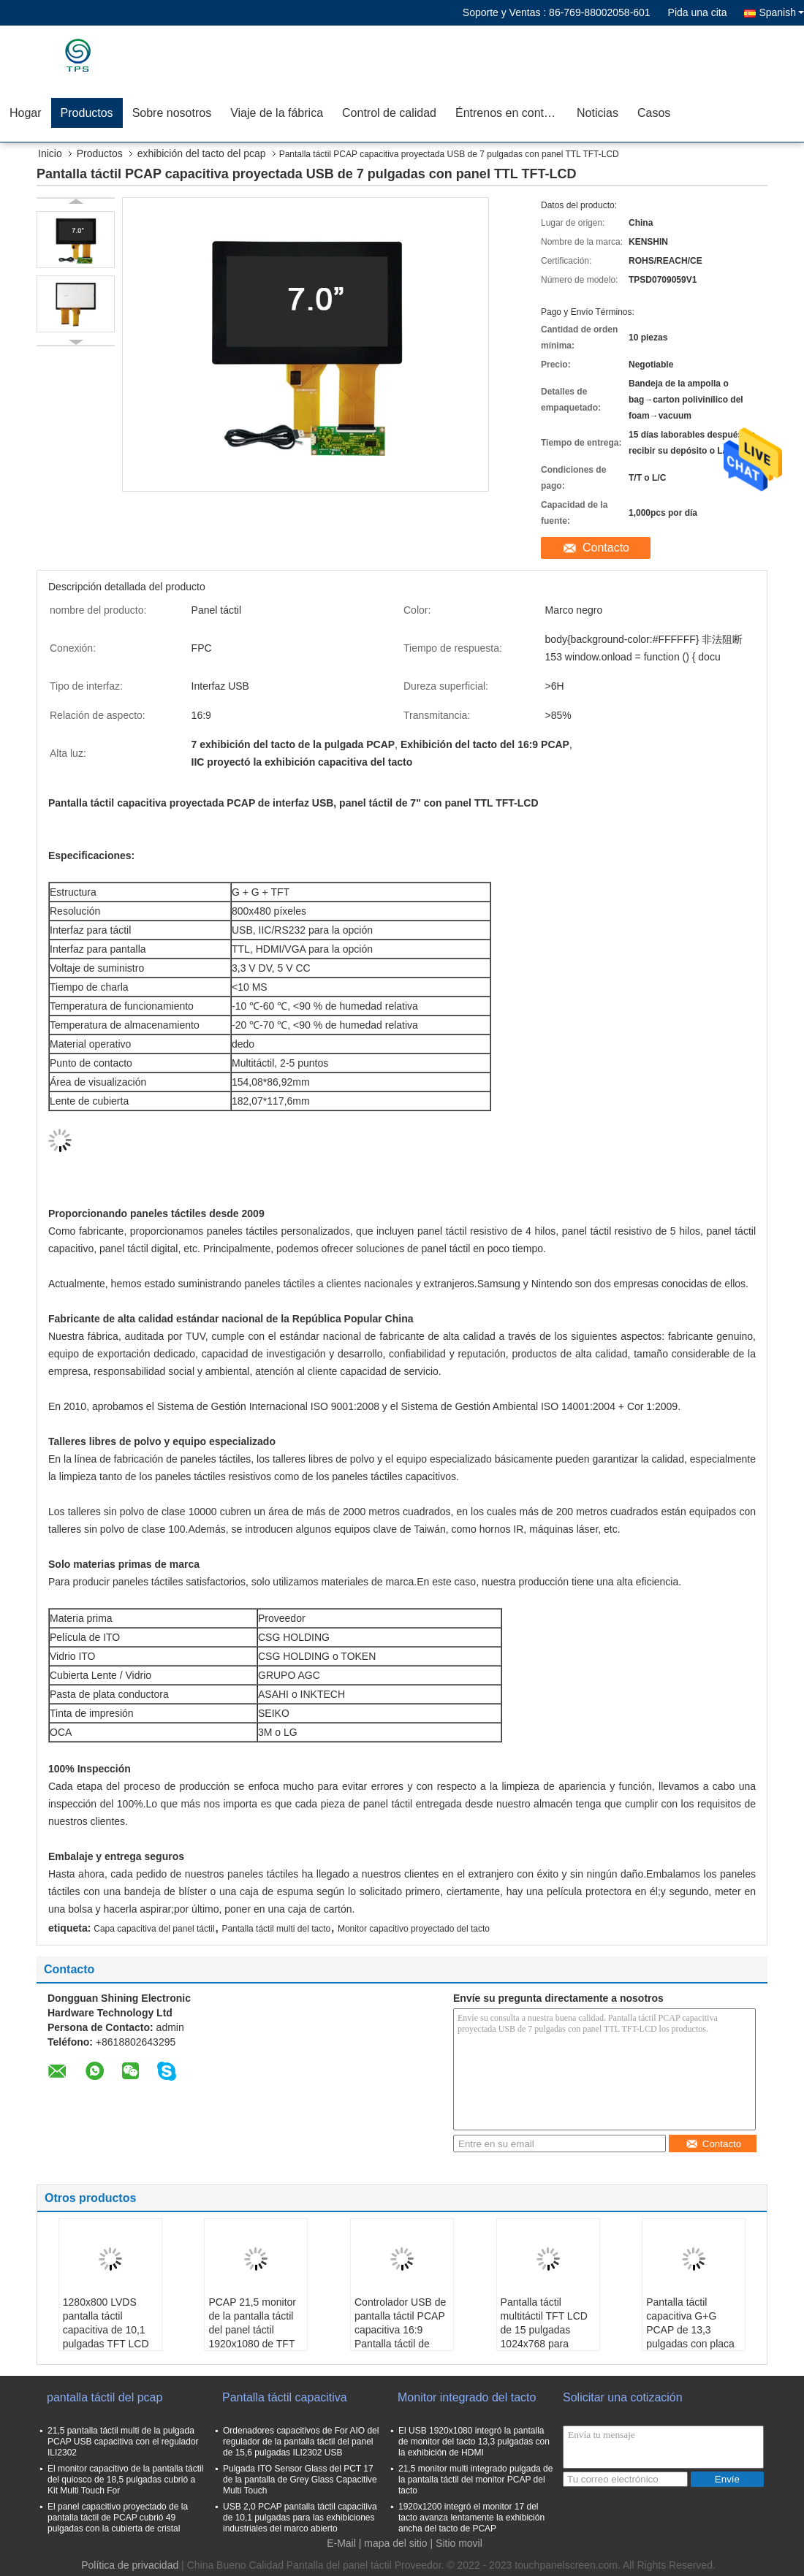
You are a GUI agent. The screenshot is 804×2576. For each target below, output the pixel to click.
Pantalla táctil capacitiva (284, 2397)
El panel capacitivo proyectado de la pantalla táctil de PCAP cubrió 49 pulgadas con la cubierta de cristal (118, 2517)
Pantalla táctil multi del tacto (275, 1929)
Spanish (781, 12)
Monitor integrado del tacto (467, 2397)
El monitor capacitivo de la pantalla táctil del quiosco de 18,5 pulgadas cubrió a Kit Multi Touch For (125, 2479)
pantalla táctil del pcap (104, 2397)
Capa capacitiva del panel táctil (154, 1929)
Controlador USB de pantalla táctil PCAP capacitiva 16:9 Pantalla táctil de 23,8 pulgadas (400, 2329)
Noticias (597, 113)
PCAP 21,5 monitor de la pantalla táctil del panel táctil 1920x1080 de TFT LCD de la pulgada (252, 2329)
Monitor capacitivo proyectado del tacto (414, 1929)
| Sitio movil (456, 2543)
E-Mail (341, 2543)
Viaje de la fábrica (276, 113)
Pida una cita (697, 12)
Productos (87, 113)
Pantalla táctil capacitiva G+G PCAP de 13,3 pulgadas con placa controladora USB (690, 2329)
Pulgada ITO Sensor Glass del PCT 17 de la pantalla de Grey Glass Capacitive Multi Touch (300, 2479)
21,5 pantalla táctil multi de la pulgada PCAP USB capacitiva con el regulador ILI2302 (123, 2442)
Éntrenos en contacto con (511, 113)
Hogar (26, 113)
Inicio (50, 153)
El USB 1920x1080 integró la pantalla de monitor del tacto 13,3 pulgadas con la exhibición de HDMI (474, 2442)
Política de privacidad (129, 2565)
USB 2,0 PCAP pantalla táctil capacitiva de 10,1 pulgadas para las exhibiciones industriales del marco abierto (300, 2517)
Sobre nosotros (172, 113)
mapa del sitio (395, 2543)
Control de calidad (389, 113)
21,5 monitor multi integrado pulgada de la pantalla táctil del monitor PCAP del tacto (475, 2479)
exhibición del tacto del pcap (201, 153)
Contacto (606, 547)
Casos (653, 113)
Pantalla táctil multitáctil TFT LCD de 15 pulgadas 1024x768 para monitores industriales (544, 2336)
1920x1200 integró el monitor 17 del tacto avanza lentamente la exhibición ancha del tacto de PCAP (471, 2517)
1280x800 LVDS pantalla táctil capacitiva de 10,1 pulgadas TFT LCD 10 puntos (106, 2329)
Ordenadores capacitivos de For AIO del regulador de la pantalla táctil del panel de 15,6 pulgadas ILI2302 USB (301, 2442)
